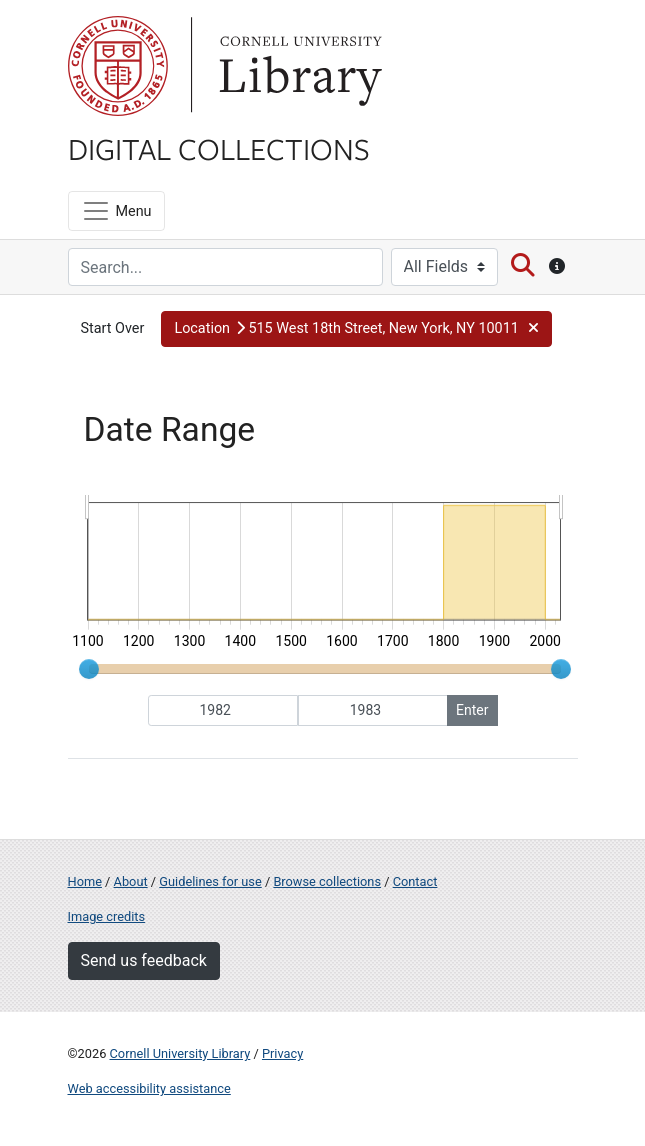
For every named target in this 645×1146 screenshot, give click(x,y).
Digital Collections (219, 148)
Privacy (282, 1053)
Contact (415, 881)
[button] (356, 329)
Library (298, 66)
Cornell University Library (180, 1053)
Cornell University (118, 66)
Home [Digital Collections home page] (85, 881)
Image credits (107, 916)
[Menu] (116, 211)
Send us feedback (144, 960)
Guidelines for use (210, 881)
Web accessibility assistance (149, 1088)
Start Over (113, 328)
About (131, 881)
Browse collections (327, 881)
